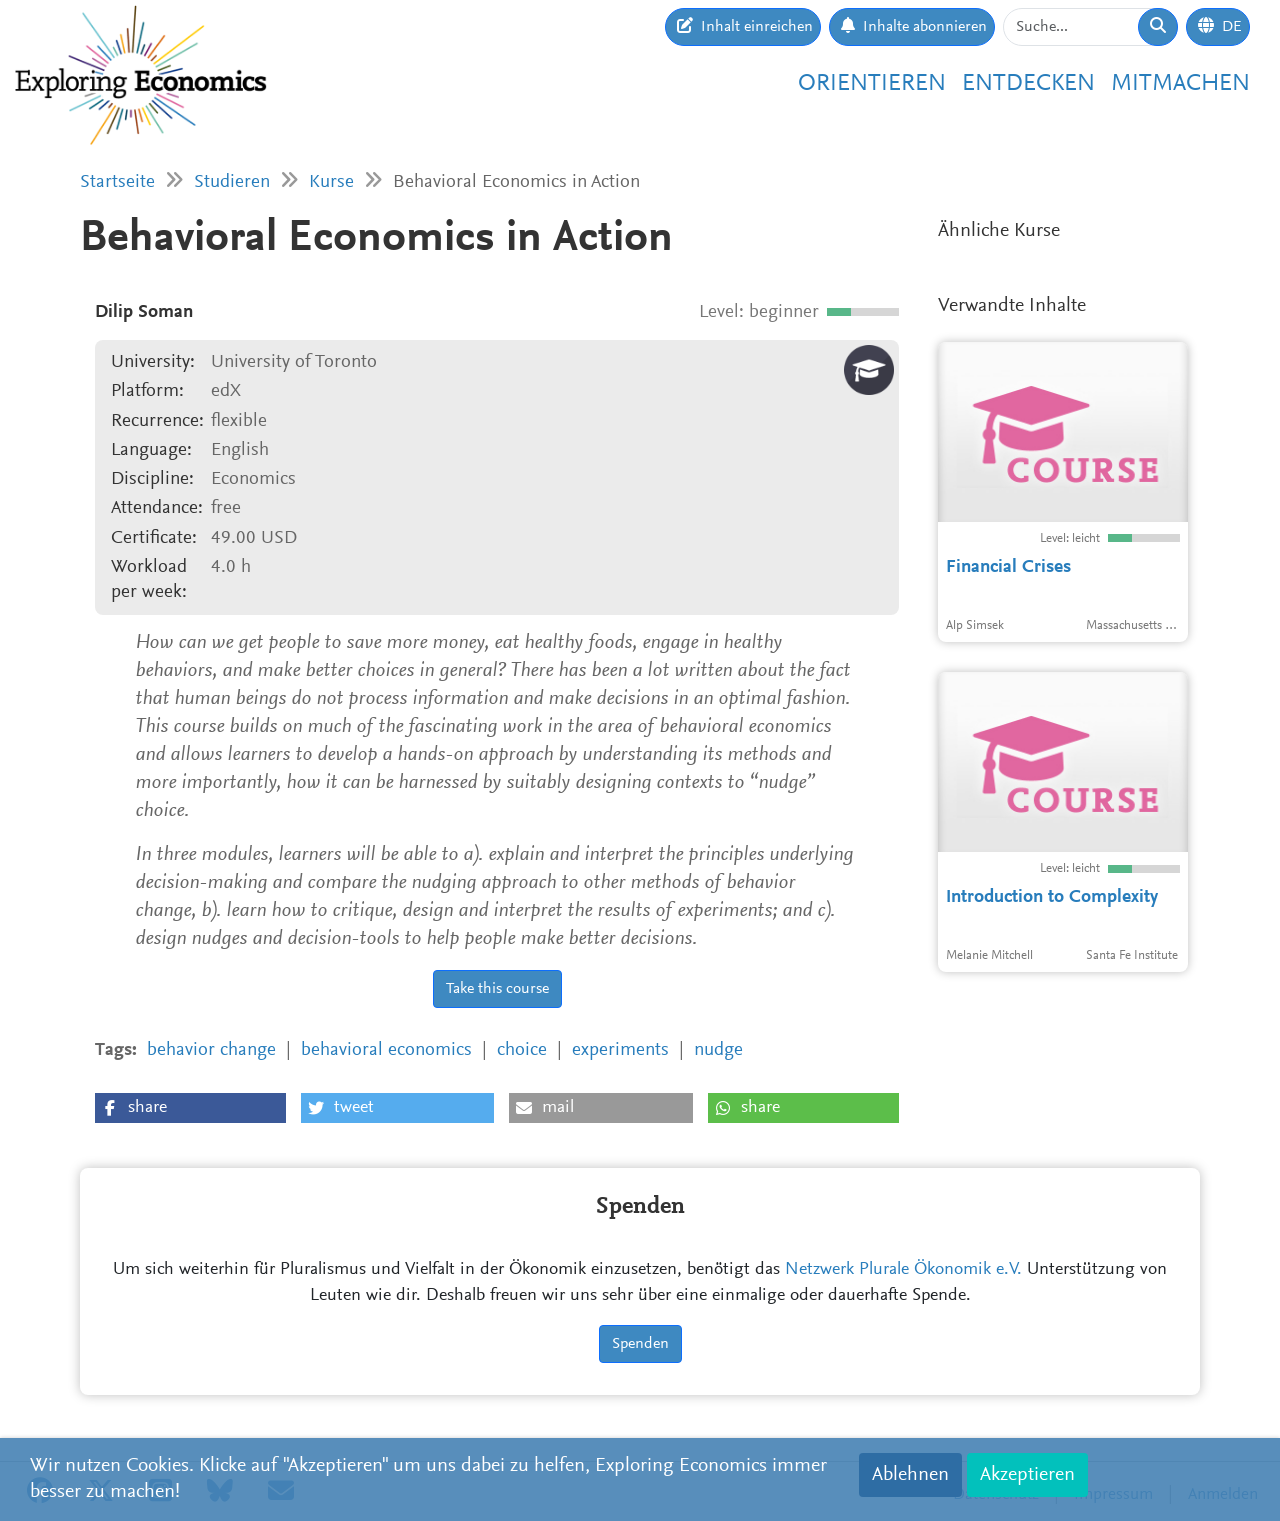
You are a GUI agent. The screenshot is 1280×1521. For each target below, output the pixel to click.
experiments (620, 1050)
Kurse (331, 182)
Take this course (497, 989)
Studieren (232, 182)
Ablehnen (910, 1475)
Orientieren (872, 84)
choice (522, 1050)
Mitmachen (1180, 84)
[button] (190, 1108)
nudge (718, 1050)
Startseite (117, 182)
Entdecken (1028, 84)
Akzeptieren (1027, 1475)
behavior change (211, 1050)
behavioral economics (386, 1050)
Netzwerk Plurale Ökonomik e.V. (903, 1270)
